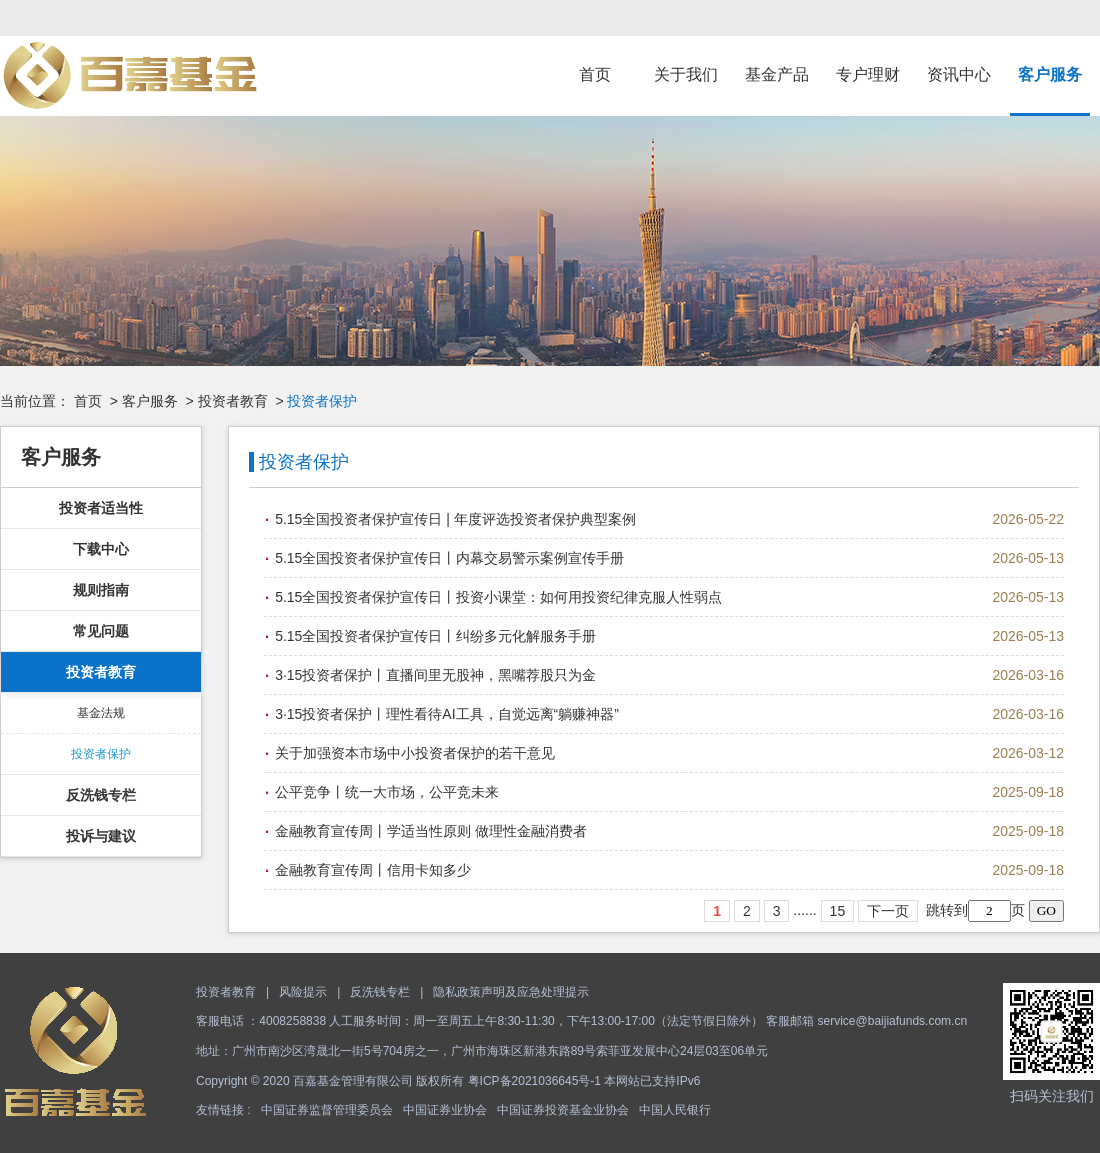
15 (838, 911)
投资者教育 (233, 401)
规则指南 (101, 590)
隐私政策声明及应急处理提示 (511, 992)
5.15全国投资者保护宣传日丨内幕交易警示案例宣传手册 (449, 558)
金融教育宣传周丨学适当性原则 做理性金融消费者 (431, 831)
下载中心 (101, 549)
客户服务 (1050, 74)
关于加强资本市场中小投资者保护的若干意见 (415, 753)
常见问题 (101, 631)
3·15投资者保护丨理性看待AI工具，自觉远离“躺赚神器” (447, 714)
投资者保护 (101, 754)
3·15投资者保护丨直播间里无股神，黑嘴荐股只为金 (435, 675)
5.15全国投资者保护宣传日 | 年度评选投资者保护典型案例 (455, 519)
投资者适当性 (101, 508)
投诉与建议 (101, 836)
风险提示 (303, 992)
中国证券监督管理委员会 (327, 1110)
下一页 (888, 911)
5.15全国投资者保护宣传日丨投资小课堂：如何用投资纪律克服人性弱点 (498, 597)
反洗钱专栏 (101, 795)
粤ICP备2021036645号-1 (534, 1081)
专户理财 (868, 74)
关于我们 (686, 74)
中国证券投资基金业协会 (563, 1110)
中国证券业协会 (445, 1110)
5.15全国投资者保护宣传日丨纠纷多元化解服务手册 (435, 636)
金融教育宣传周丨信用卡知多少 (373, 870)
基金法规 (101, 713)
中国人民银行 (675, 1110)
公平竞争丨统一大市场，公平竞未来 (387, 792)
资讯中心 (959, 74)
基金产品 (777, 74)
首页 (595, 74)
